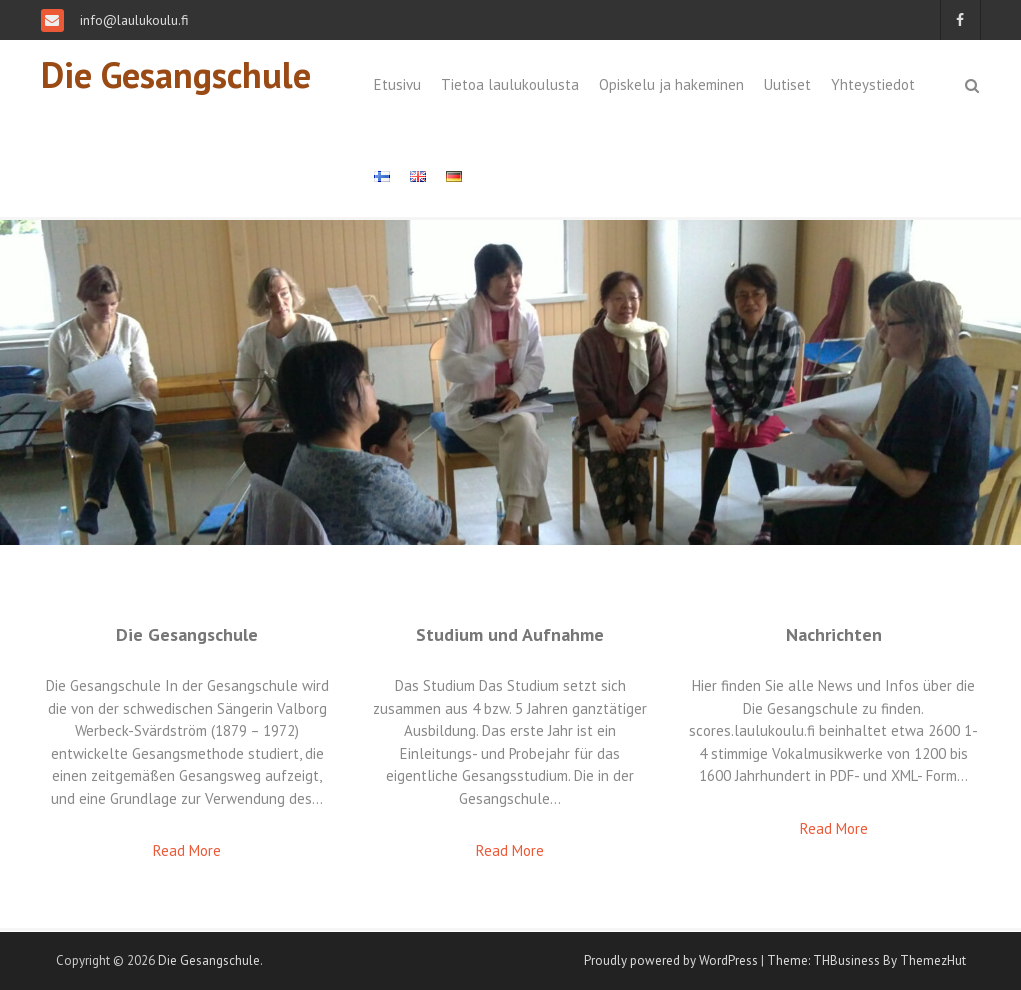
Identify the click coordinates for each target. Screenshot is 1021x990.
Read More (187, 850)
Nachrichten (834, 634)
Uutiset (787, 84)
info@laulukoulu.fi (132, 20)
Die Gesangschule (176, 74)
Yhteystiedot (873, 84)
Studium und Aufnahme (510, 634)
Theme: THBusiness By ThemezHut (866, 960)
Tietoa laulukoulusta (510, 84)
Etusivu (397, 84)
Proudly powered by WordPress (671, 960)
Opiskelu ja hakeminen (671, 84)
